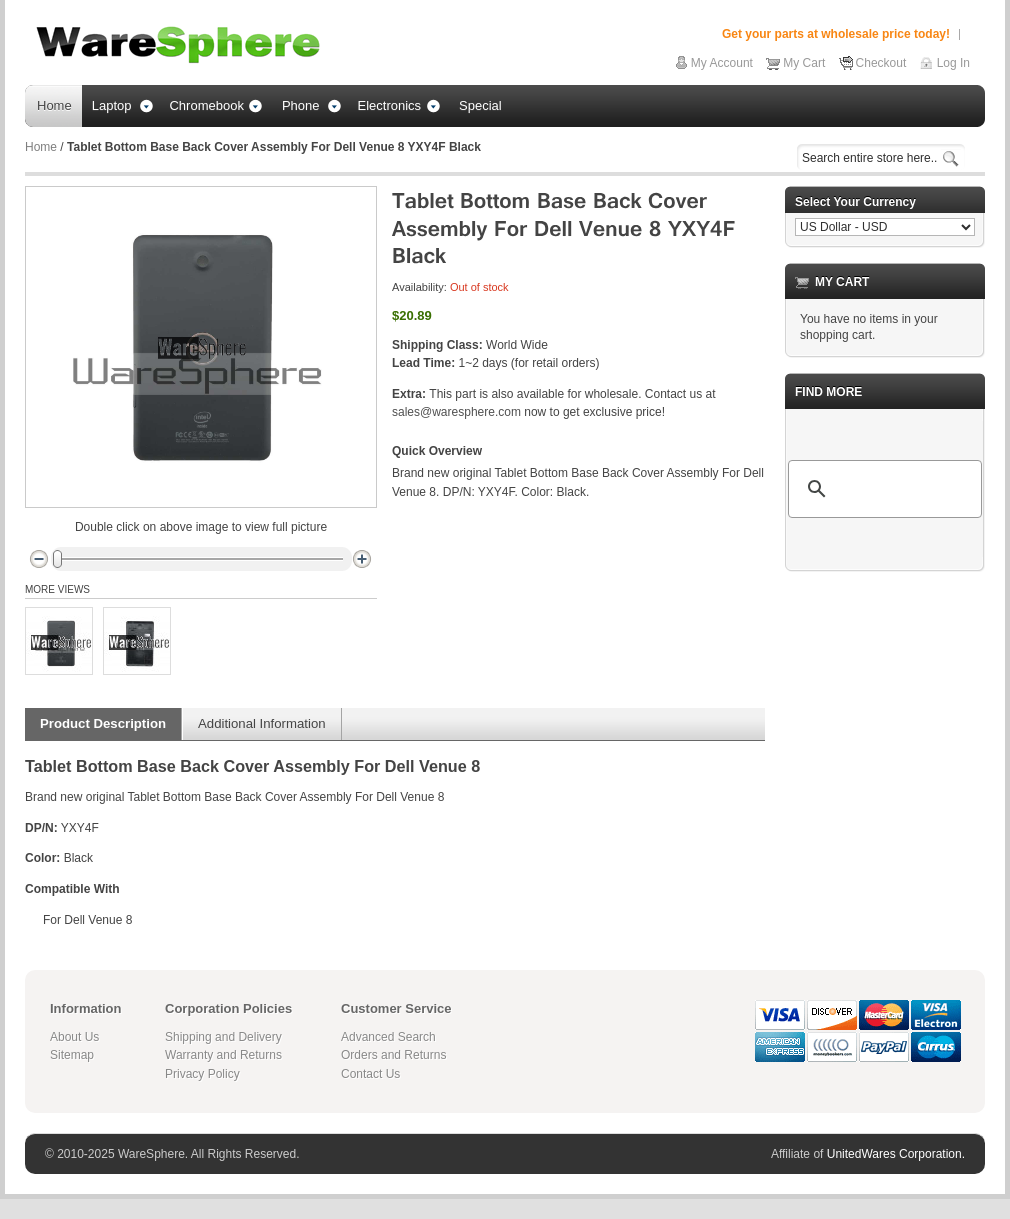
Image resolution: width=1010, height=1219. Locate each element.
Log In (953, 63)
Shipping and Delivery (223, 1037)
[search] (882, 489)
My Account (722, 63)
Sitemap (72, 1055)
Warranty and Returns (223, 1055)
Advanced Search (388, 1037)
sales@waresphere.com (456, 412)
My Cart (804, 63)
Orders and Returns (393, 1055)
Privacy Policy (202, 1074)
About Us (74, 1037)
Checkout (881, 63)
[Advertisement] (885, 687)
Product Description (103, 723)
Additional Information (262, 723)
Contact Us (370, 1074)
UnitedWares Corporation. (896, 1154)
